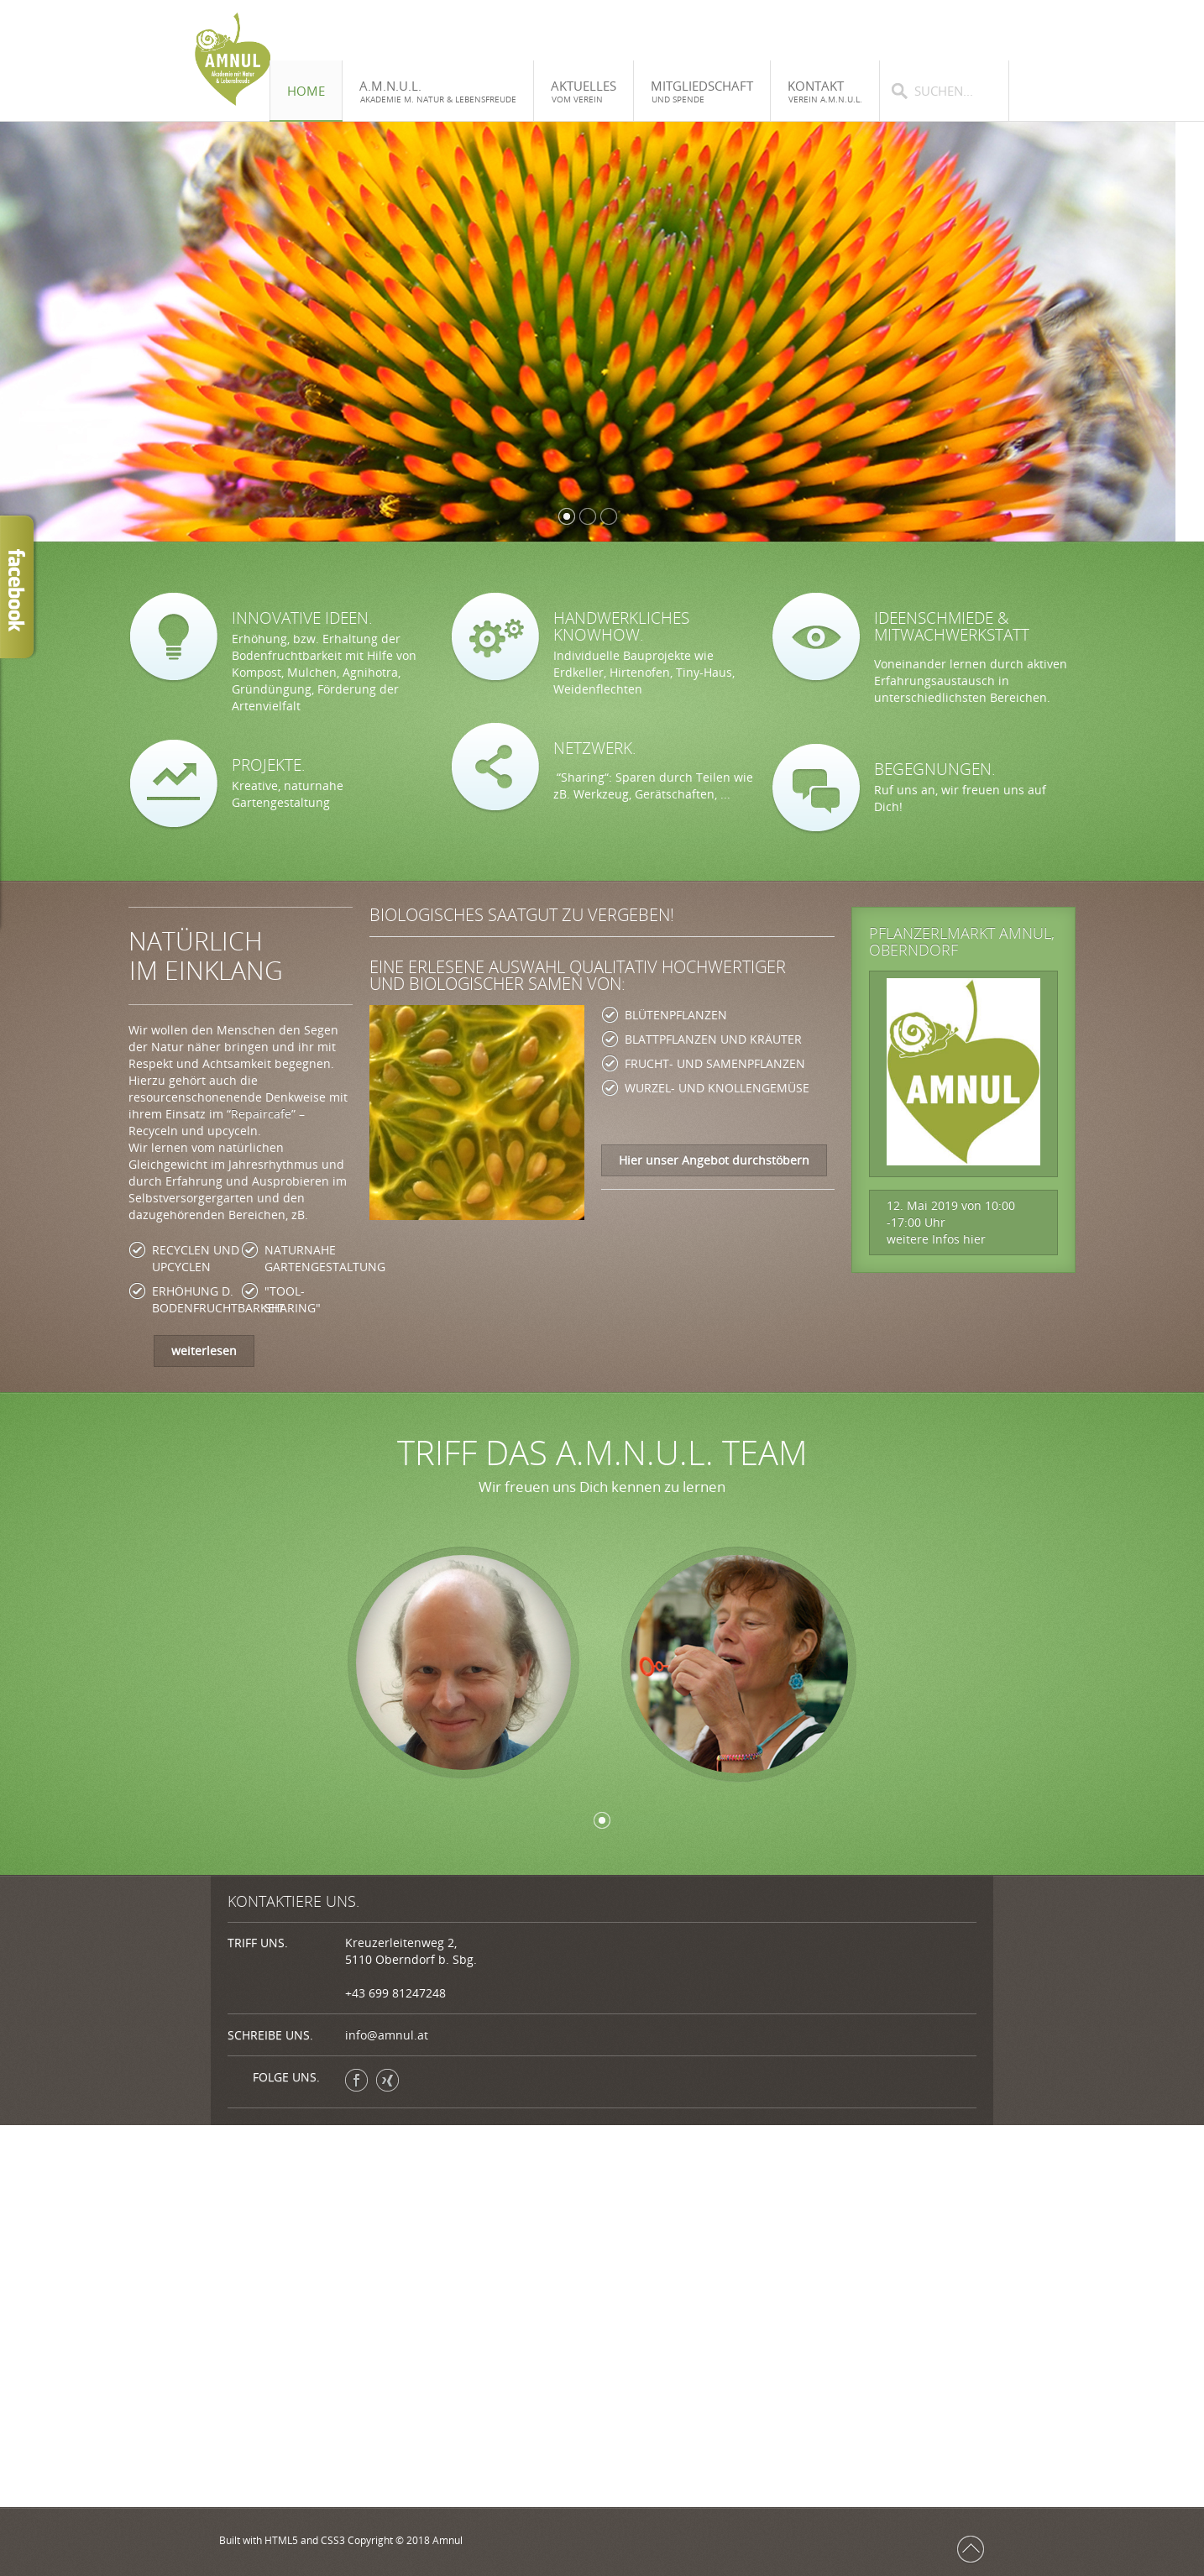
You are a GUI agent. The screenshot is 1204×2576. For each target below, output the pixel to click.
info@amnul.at (386, 2035)
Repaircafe (261, 1114)
